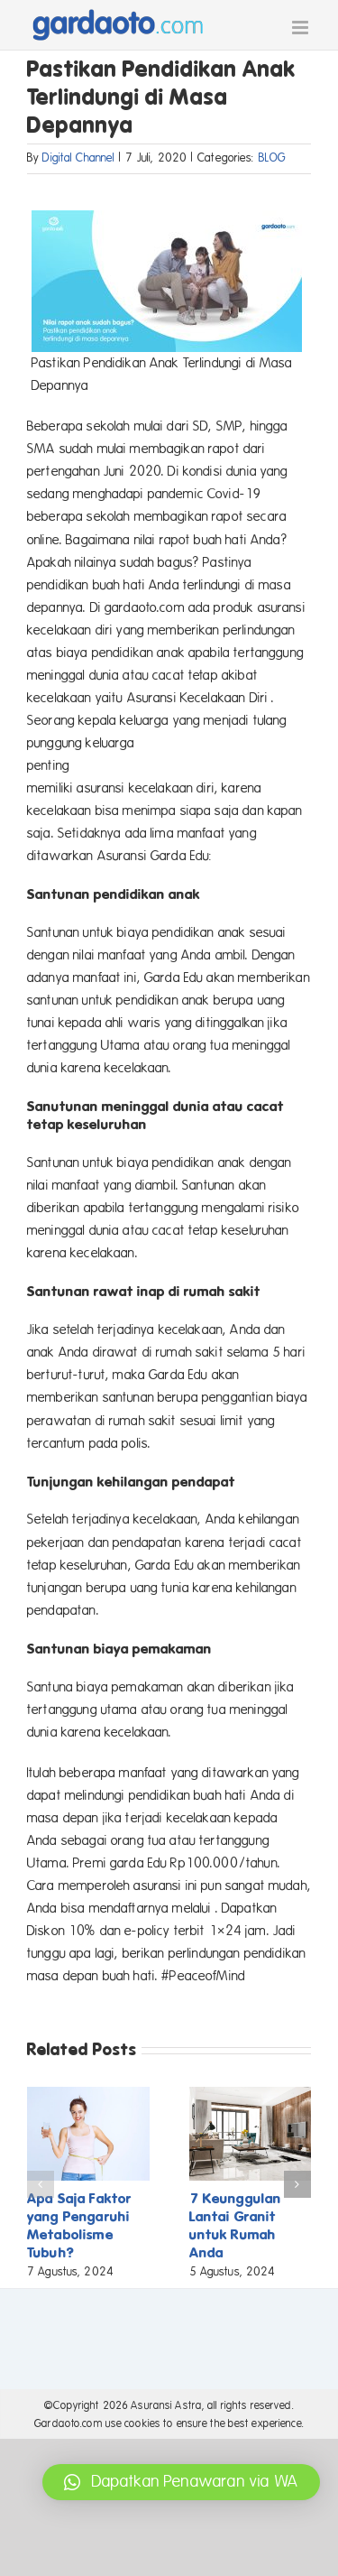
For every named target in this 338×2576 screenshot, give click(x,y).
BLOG (273, 158)
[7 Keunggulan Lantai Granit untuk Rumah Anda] (250, 2095)
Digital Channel (78, 158)
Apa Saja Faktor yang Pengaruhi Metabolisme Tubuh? (79, 2225)
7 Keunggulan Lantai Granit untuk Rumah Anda (235, 2225)
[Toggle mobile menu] (301, 27)
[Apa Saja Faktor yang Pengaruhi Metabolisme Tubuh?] (88, 2095)
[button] (40, 2184)
